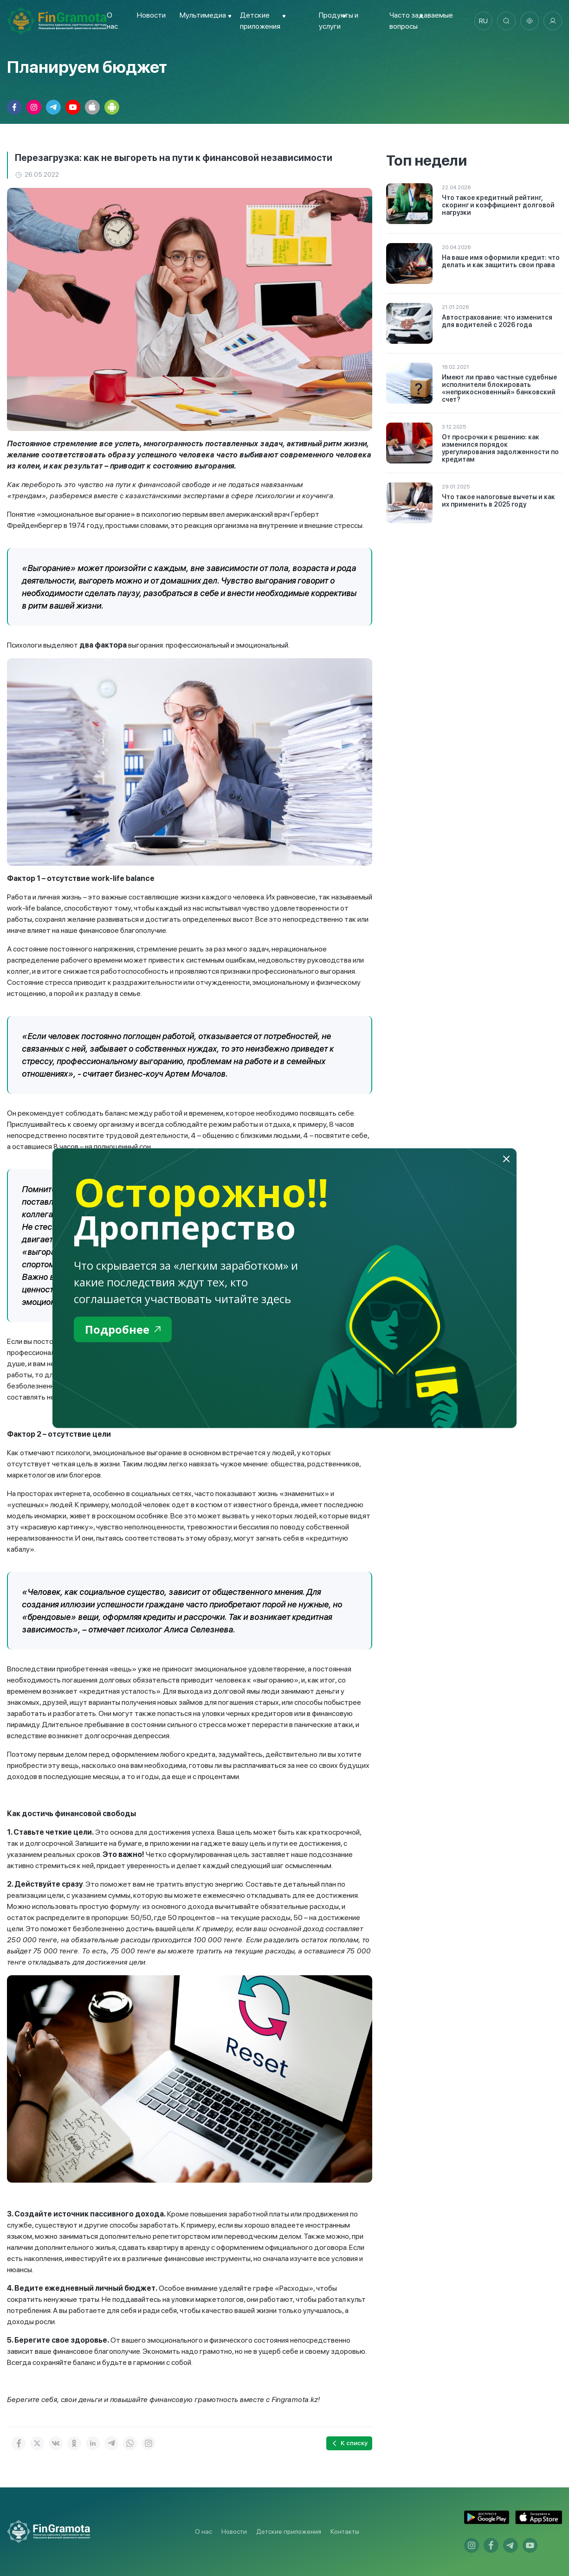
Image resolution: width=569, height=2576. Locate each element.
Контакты (344, 2531)
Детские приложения (288, 2531)
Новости (151, 15)
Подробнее (123, 1329)
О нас (203, 2531)
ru (483, 21)
